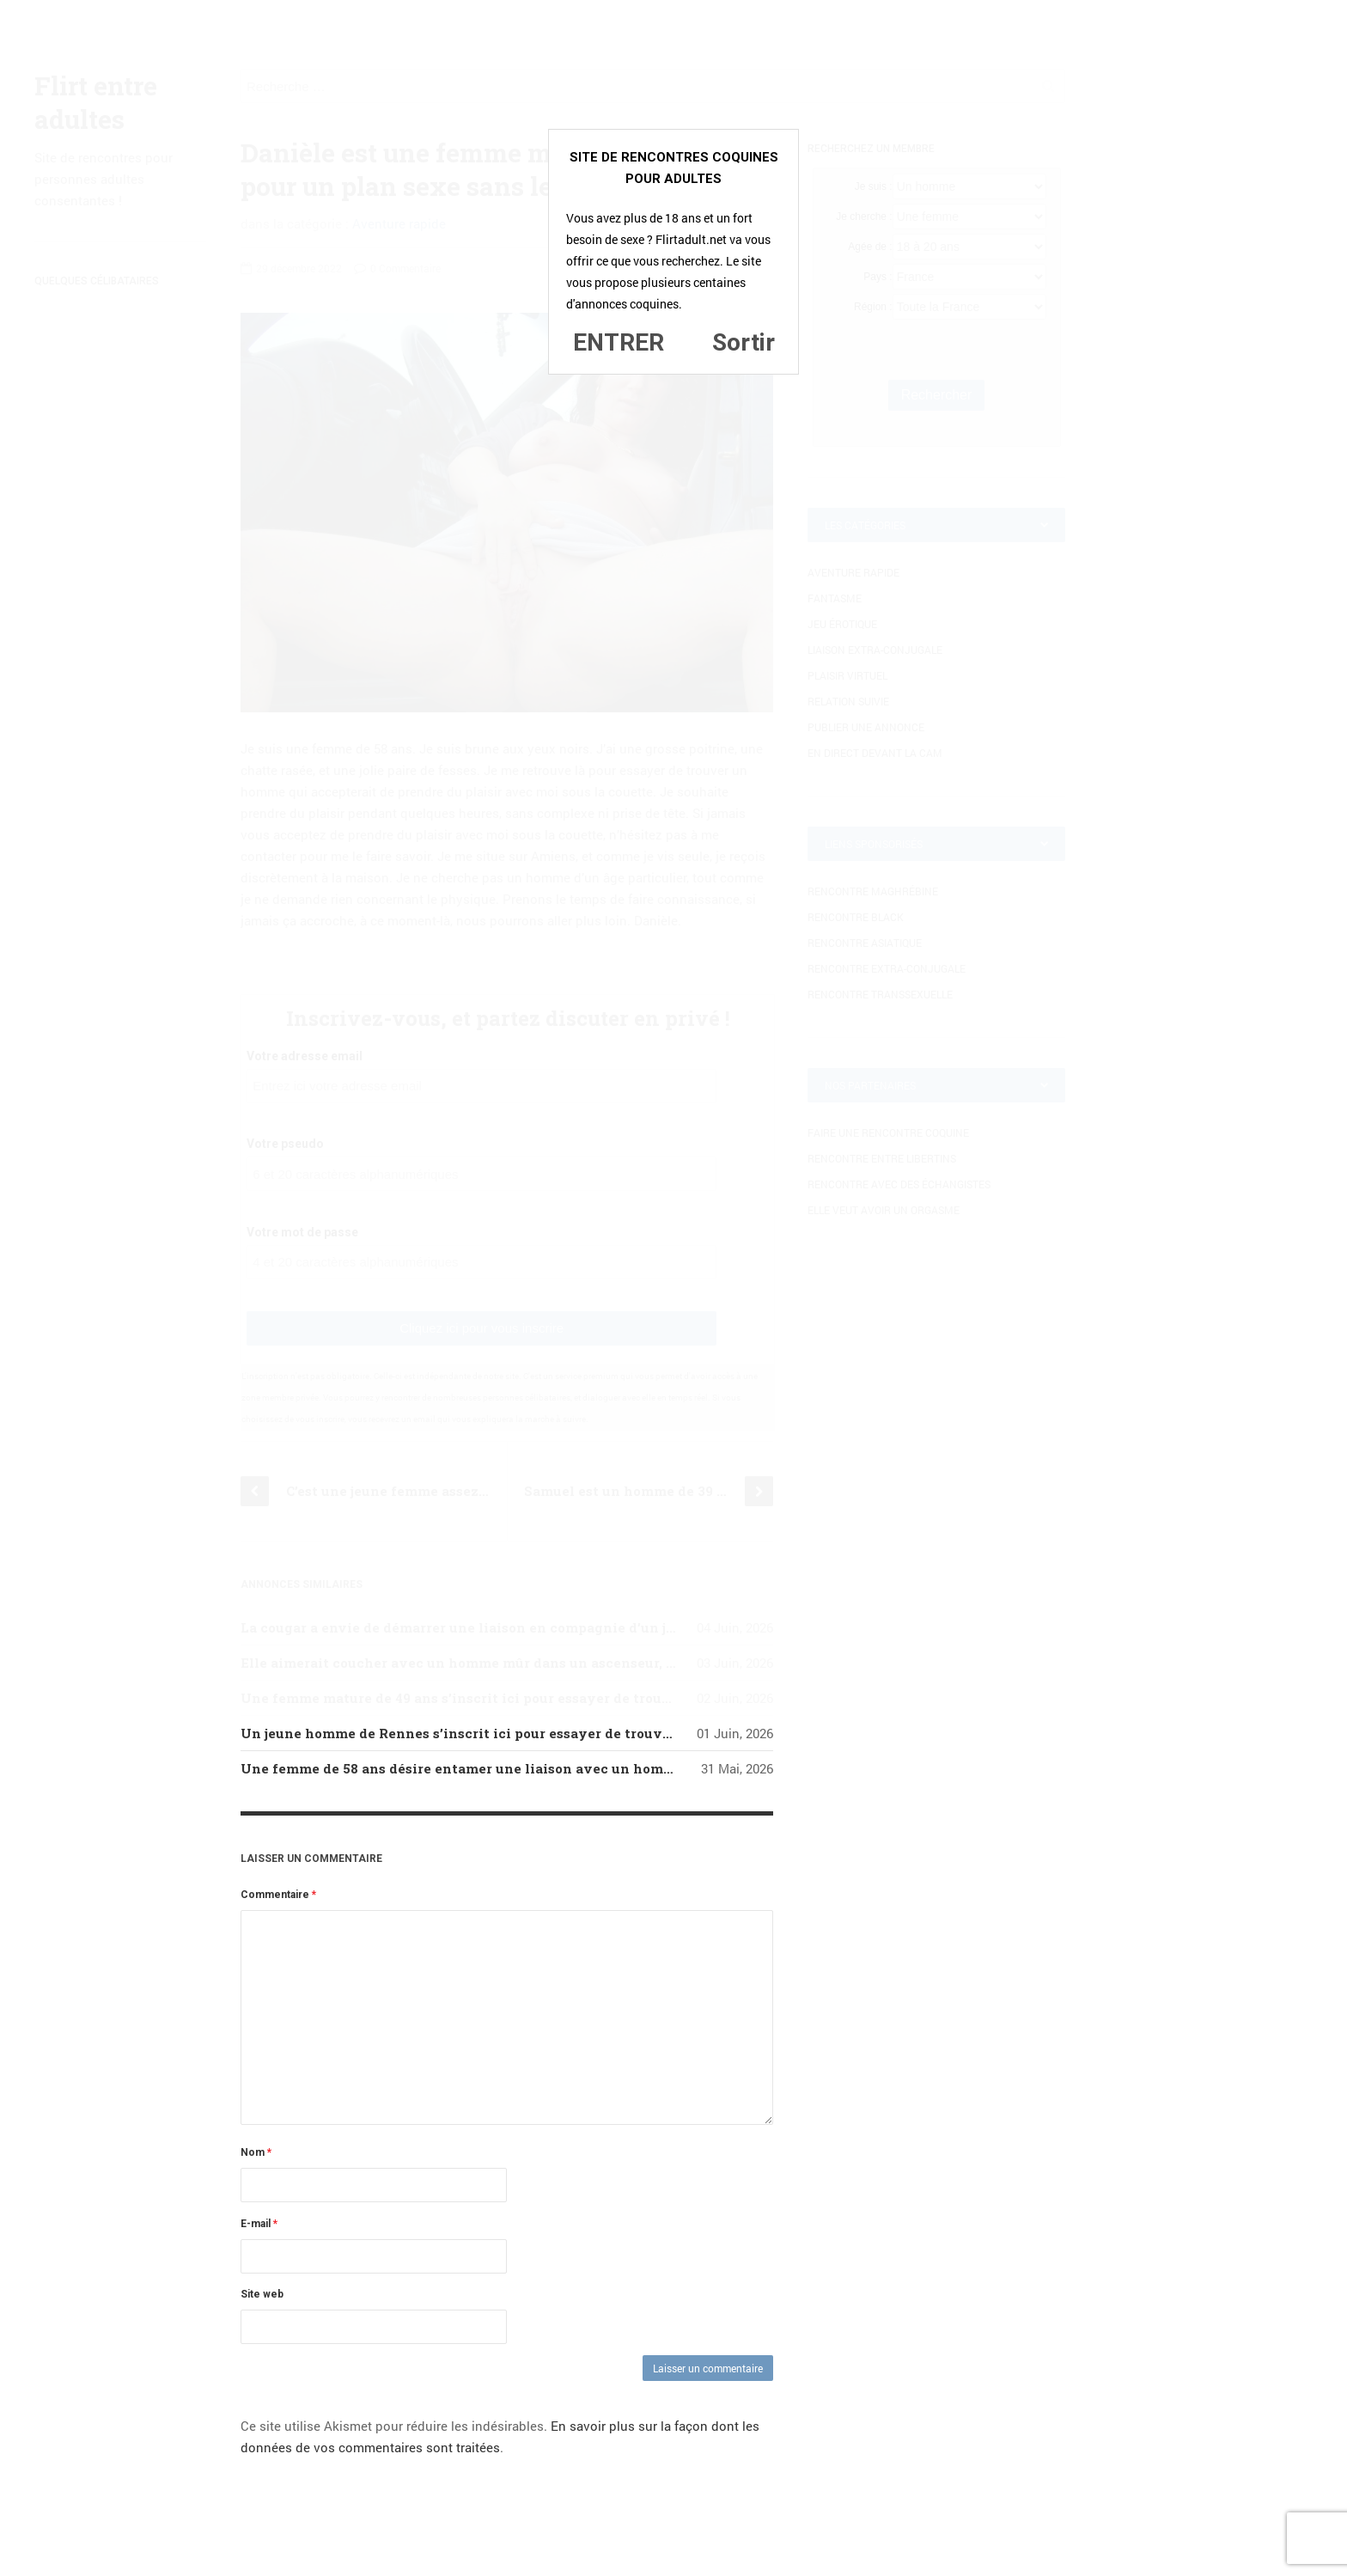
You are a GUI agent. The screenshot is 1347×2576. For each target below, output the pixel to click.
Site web (262, 2294)
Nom (256, 2152)
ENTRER (618, 342)
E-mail (259, 2224)
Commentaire (278, 1895)
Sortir (743, 342)
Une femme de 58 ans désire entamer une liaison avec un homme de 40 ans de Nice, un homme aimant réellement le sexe (654, 1768)
